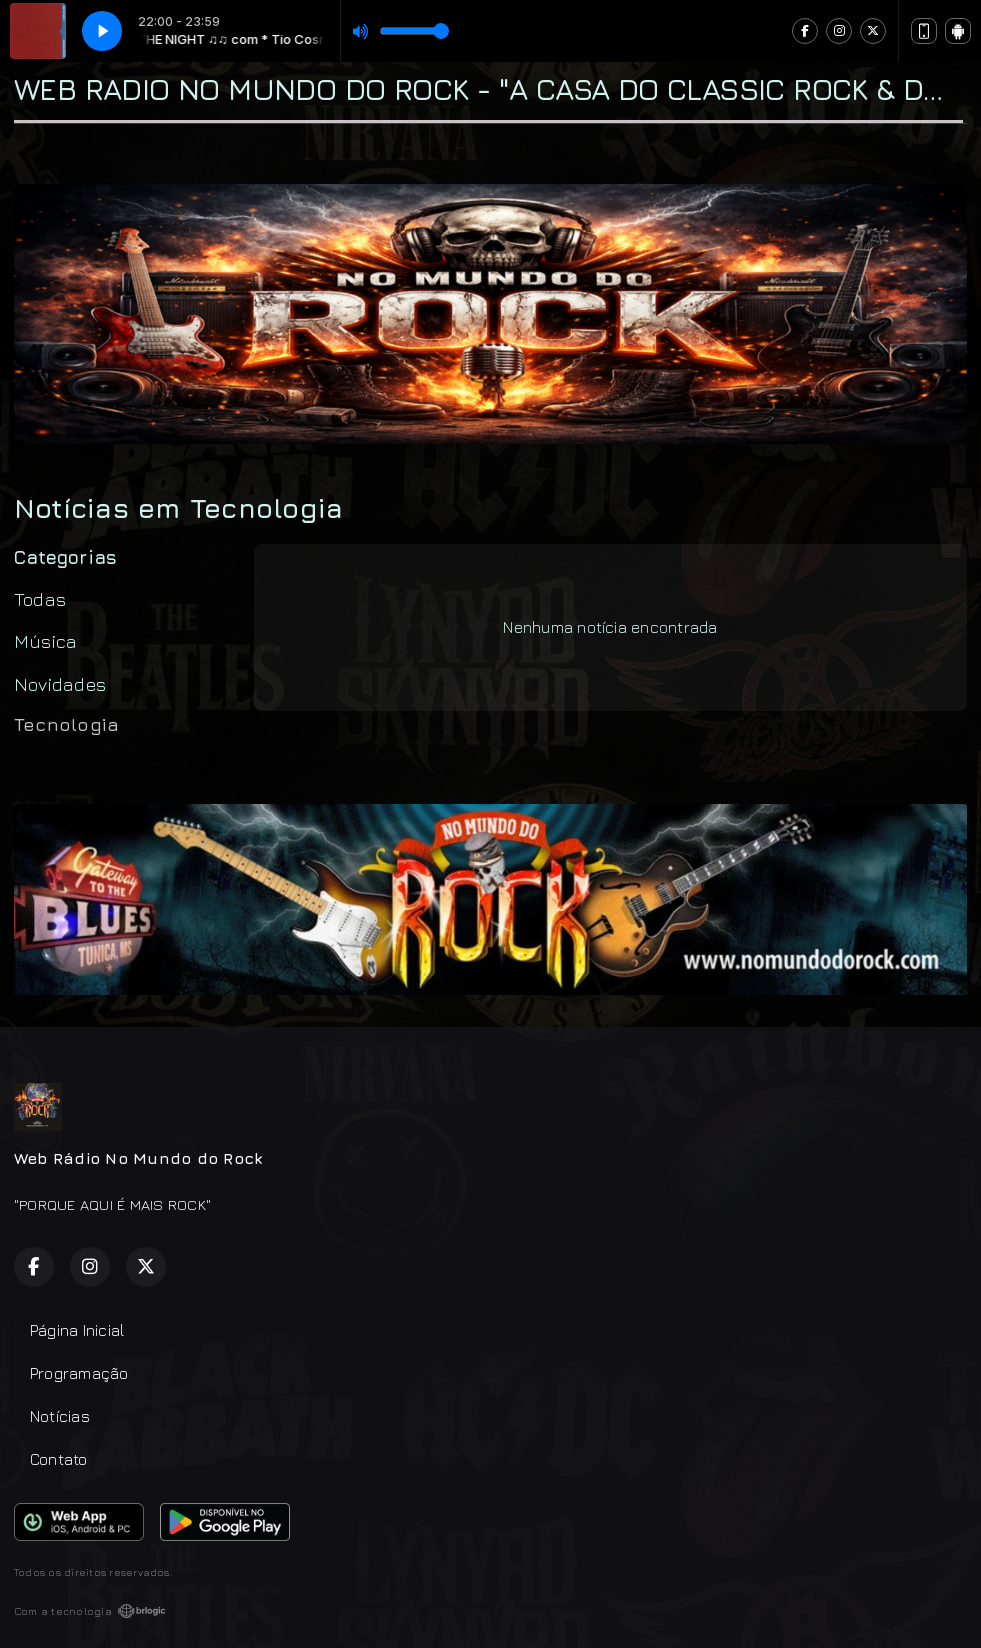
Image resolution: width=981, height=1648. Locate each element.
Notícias (60, 1416)
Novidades (60, 684)
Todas (40, 599)
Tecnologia (66, 724)
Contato (59, 1459)
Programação (79, 1373)
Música (45, 641)
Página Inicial (77, 1330)
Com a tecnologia (90, 1611)
